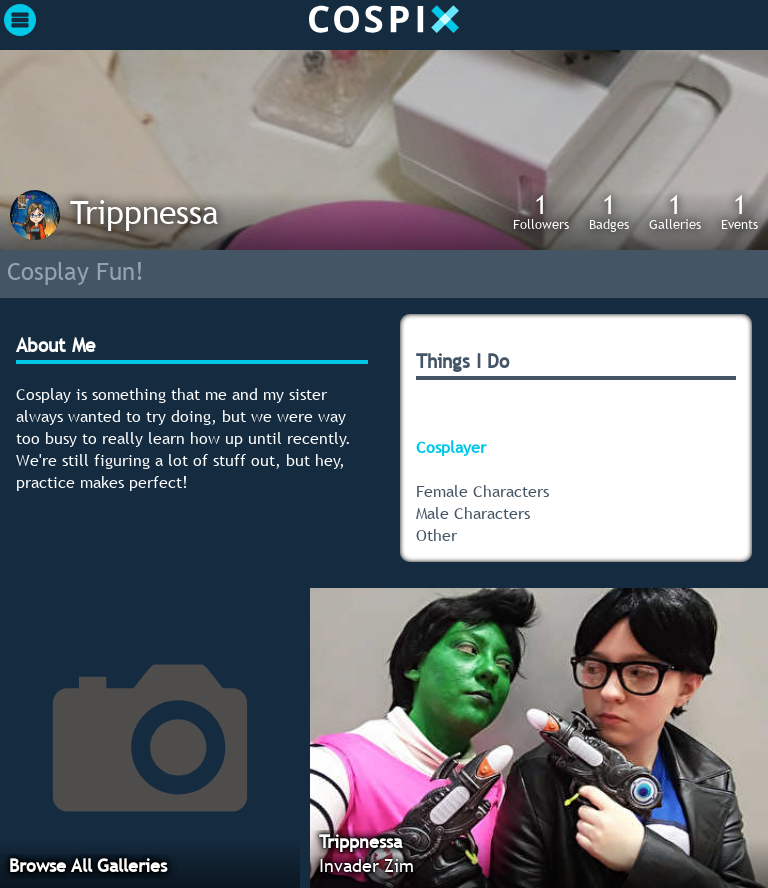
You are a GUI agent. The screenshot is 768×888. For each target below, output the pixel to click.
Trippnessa (144, 212)
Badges (609, 211)
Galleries (675, 211)
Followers (541, 211)
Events (739, 211)
